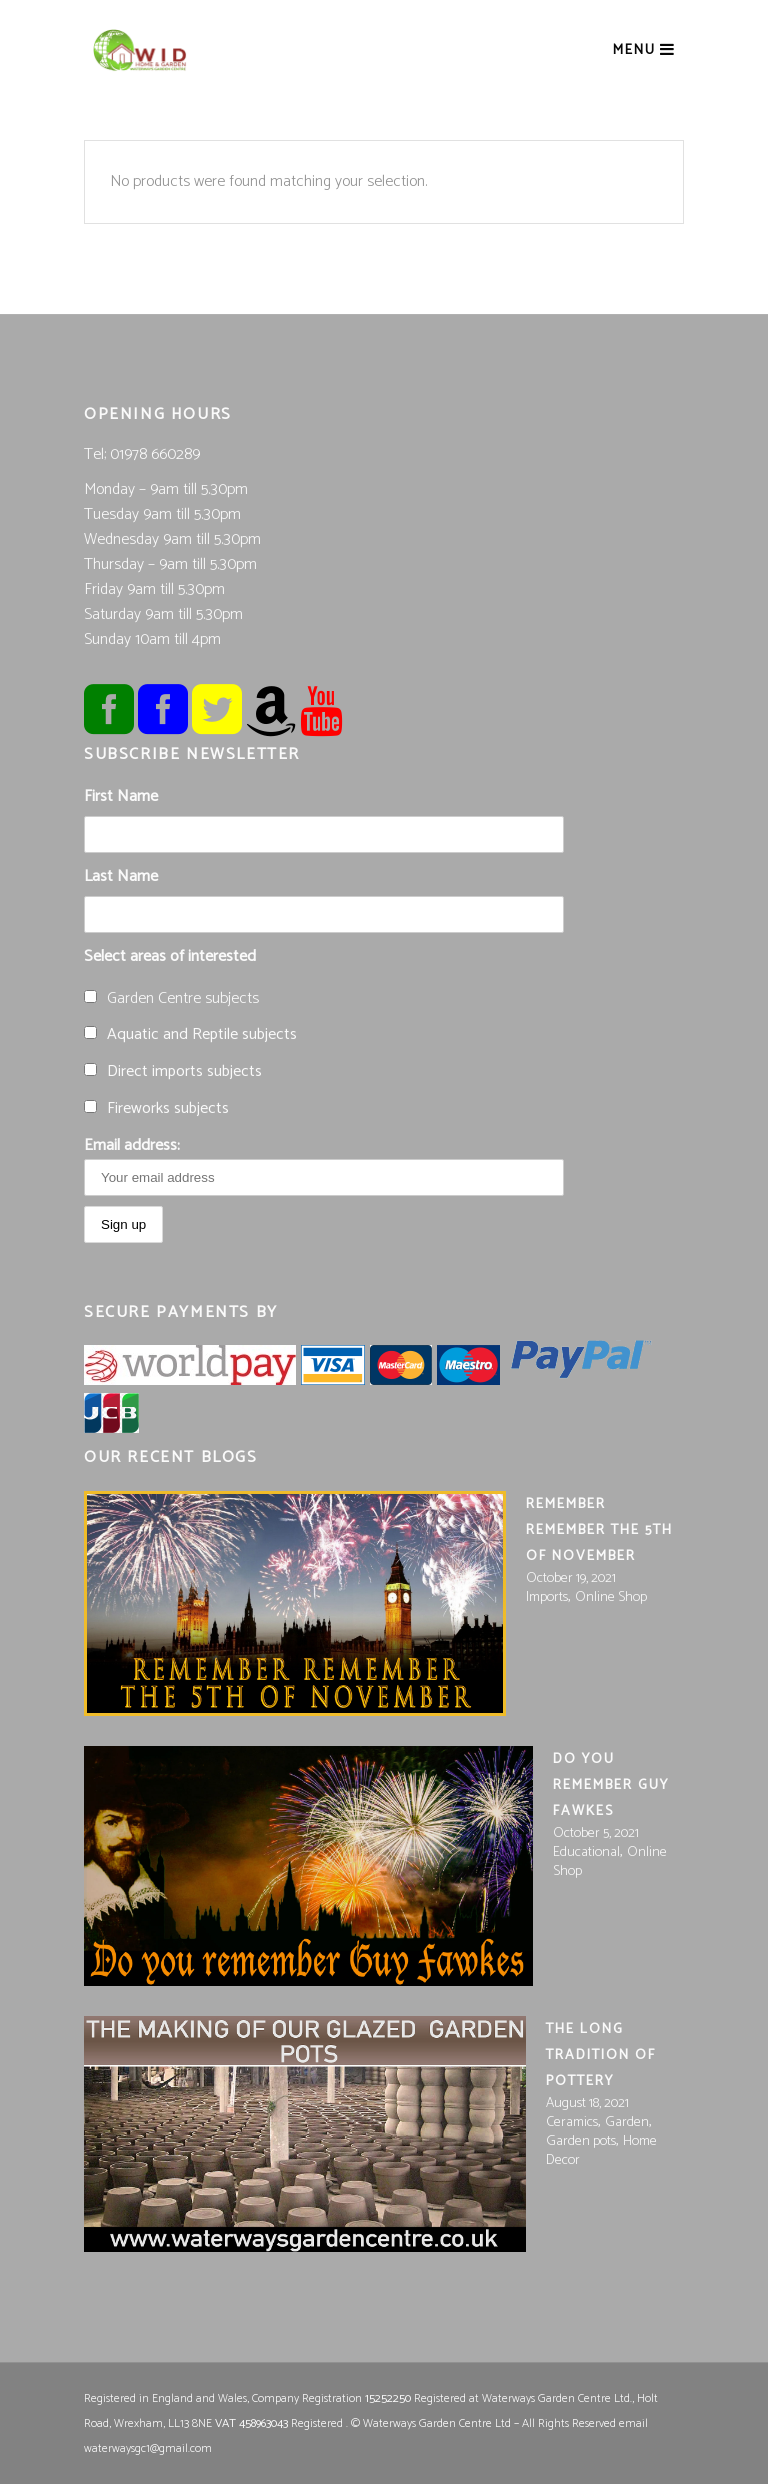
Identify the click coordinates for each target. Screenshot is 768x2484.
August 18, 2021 (587, 2103)
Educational (586, 1852)
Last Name (121, 876)
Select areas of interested (170, 956)
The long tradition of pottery (601, 2055)
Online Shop (611, 1597)
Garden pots (581, 2141)
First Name (121, 796)
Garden (627, 2122)
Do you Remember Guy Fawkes (611, 1785)
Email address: (324, 1164)
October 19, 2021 (571, 1578)
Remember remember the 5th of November (599, 1530)
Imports (547, 1597)
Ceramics (572, 2122)
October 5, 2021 (596, 1833)
